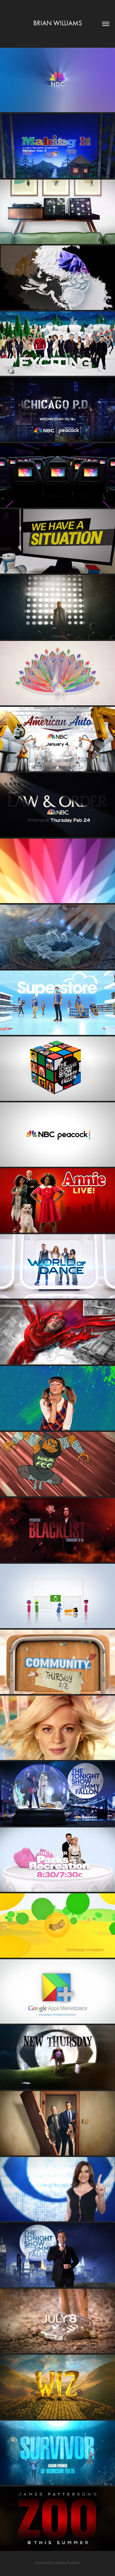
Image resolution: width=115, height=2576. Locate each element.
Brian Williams (57, 23)
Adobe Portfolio (67, 2562)
